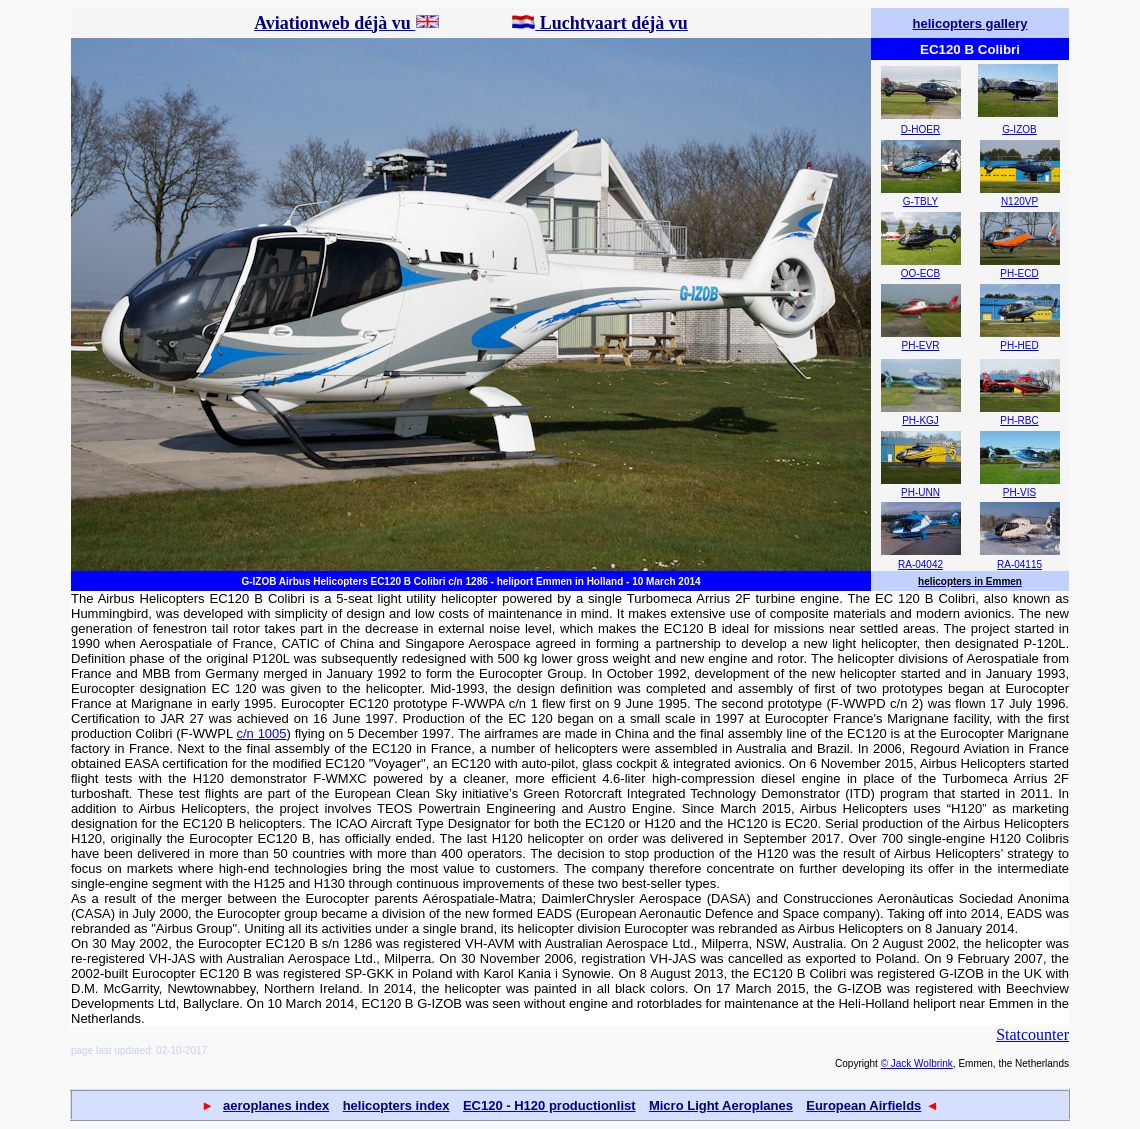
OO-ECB (920, 273)
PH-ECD (1019, 273)
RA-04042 (920, 564)
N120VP (1019, 201)
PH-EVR (921, 345)
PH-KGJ (920, 420)
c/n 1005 (262, 733)
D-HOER (920, 129)
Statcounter (1032, 1034)
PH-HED (1019, 345)
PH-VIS (1019, 492)
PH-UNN (920, 492)
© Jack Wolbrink (917, 1063)
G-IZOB (1019, 129)
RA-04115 (1019, 564)
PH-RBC (1019, 420)
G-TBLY (920, 201)
